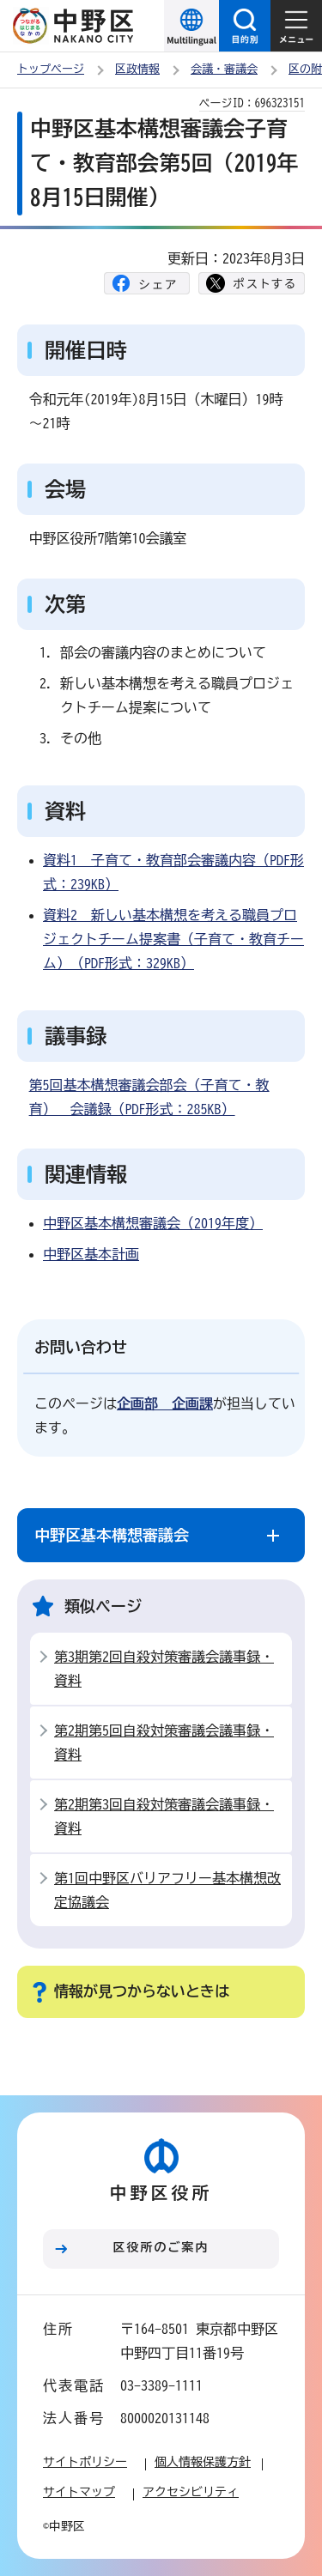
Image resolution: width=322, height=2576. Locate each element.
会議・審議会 (224, 69)
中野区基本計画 (91, 1254)
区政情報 (137, 69)
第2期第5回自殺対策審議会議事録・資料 (164, 1742)
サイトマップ (79, 2492)
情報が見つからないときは (141, 1991)
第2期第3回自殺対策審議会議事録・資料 (164, 1816)
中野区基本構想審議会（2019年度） (153, 1223)
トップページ (50, 69)
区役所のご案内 (161, 2247)
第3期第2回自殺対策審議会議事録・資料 (164, 1669)
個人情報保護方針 (203, 2462)
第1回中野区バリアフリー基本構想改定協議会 (167, 1890)
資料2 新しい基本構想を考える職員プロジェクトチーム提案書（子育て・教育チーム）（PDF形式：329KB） (173, 939)
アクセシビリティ (191, 2492)
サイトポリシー (85, 2462)
